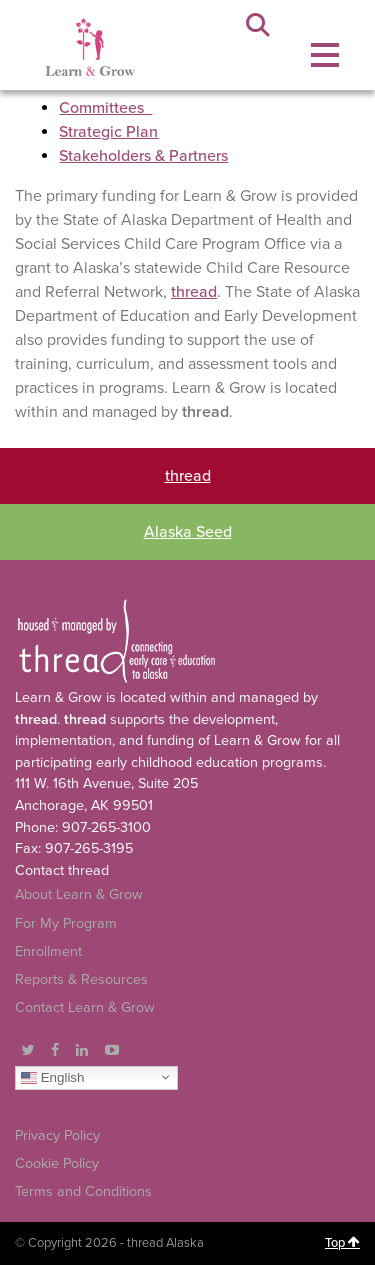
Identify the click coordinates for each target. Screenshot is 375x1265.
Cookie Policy (57, 1163)
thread (194, 292)
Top (342, 1243)
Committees (105, 108)
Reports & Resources (81, 979)
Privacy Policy (57, 1135)
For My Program (66, 923)
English (52, 1077)
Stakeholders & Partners (143, 156)
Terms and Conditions (83, 1191)
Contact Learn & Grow (85, 1007)
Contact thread (62, 870)
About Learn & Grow (79, 894)
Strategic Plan (108, 132)
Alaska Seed (188, 532)
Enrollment (48, 951)
